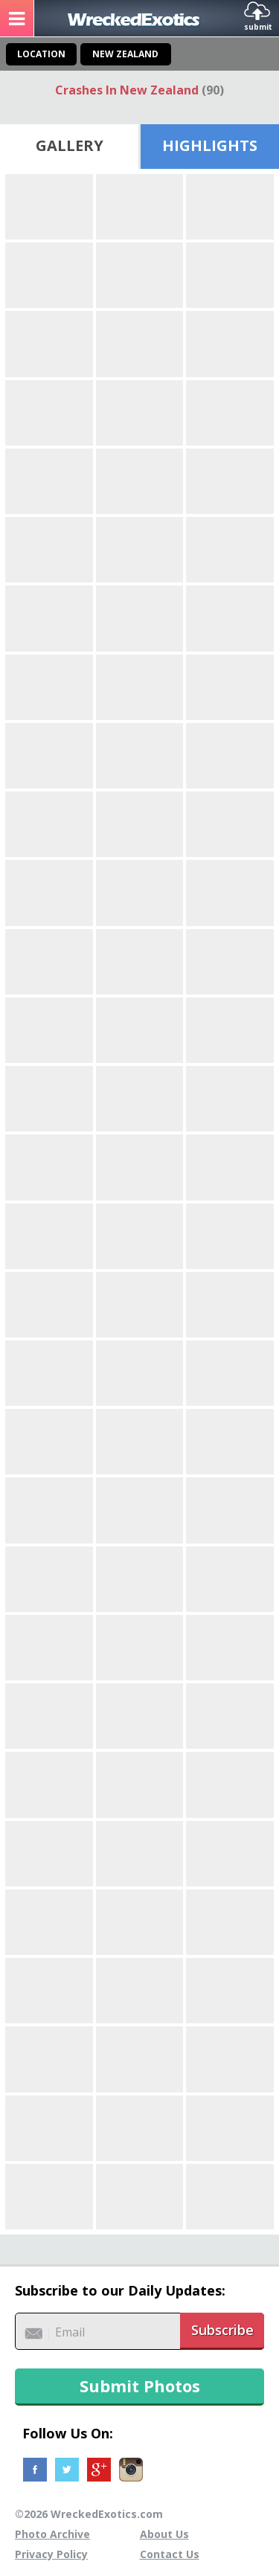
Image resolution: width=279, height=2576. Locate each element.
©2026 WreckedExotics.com (89, 2514)
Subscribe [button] (222, 2330)
